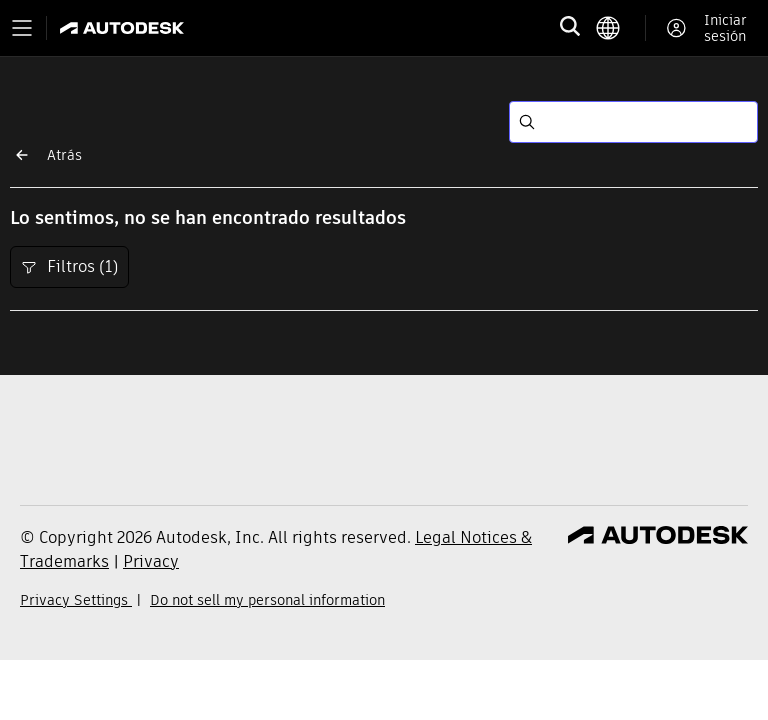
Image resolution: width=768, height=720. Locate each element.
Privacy (151, 561)
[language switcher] (620, 28)
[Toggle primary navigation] (22, 28)
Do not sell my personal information (267, 600)
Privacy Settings (76, 600)
